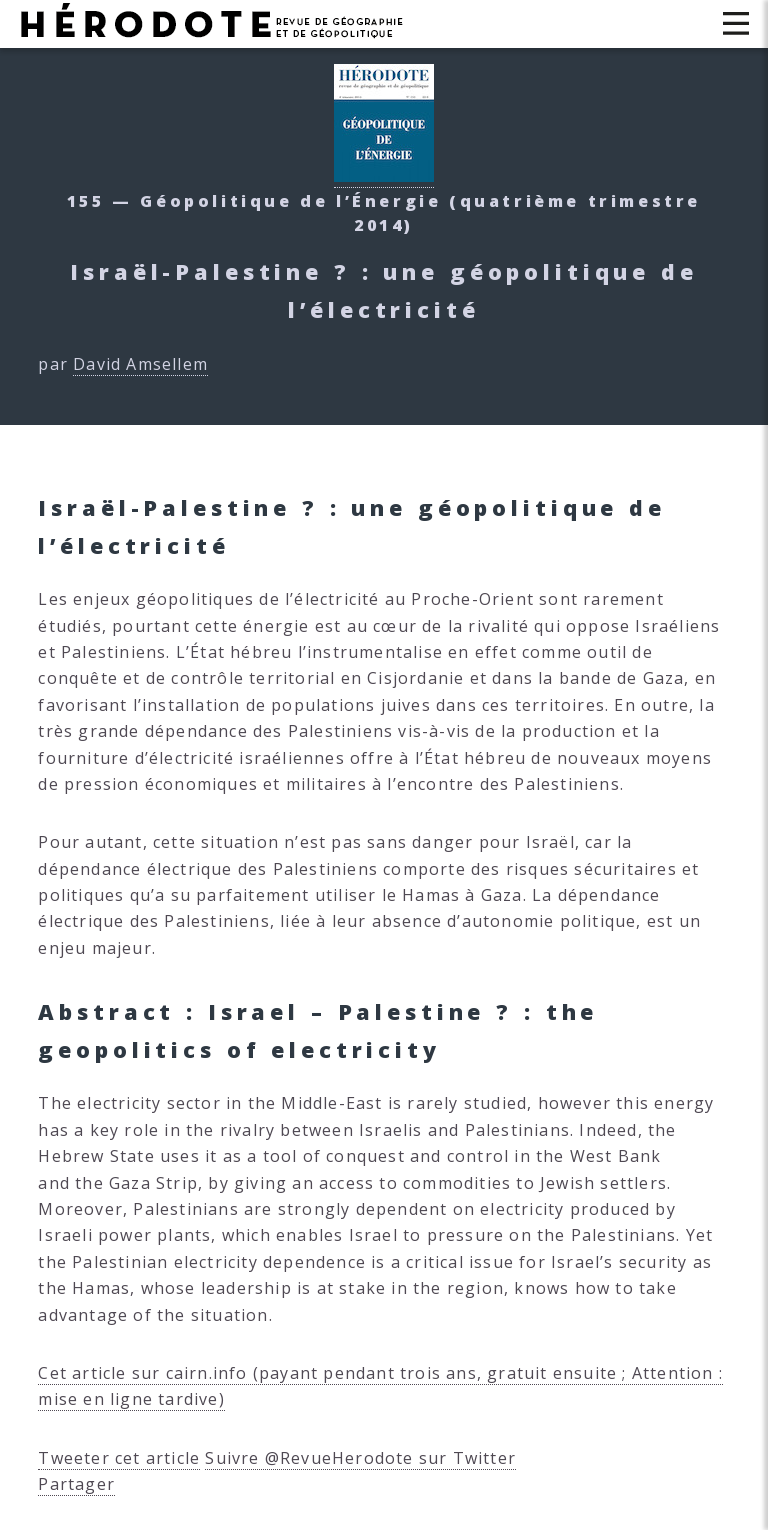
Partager (76, 1484)
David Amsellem (140, 364)
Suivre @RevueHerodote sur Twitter (360, 1458)
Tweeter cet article (119, 1458)
